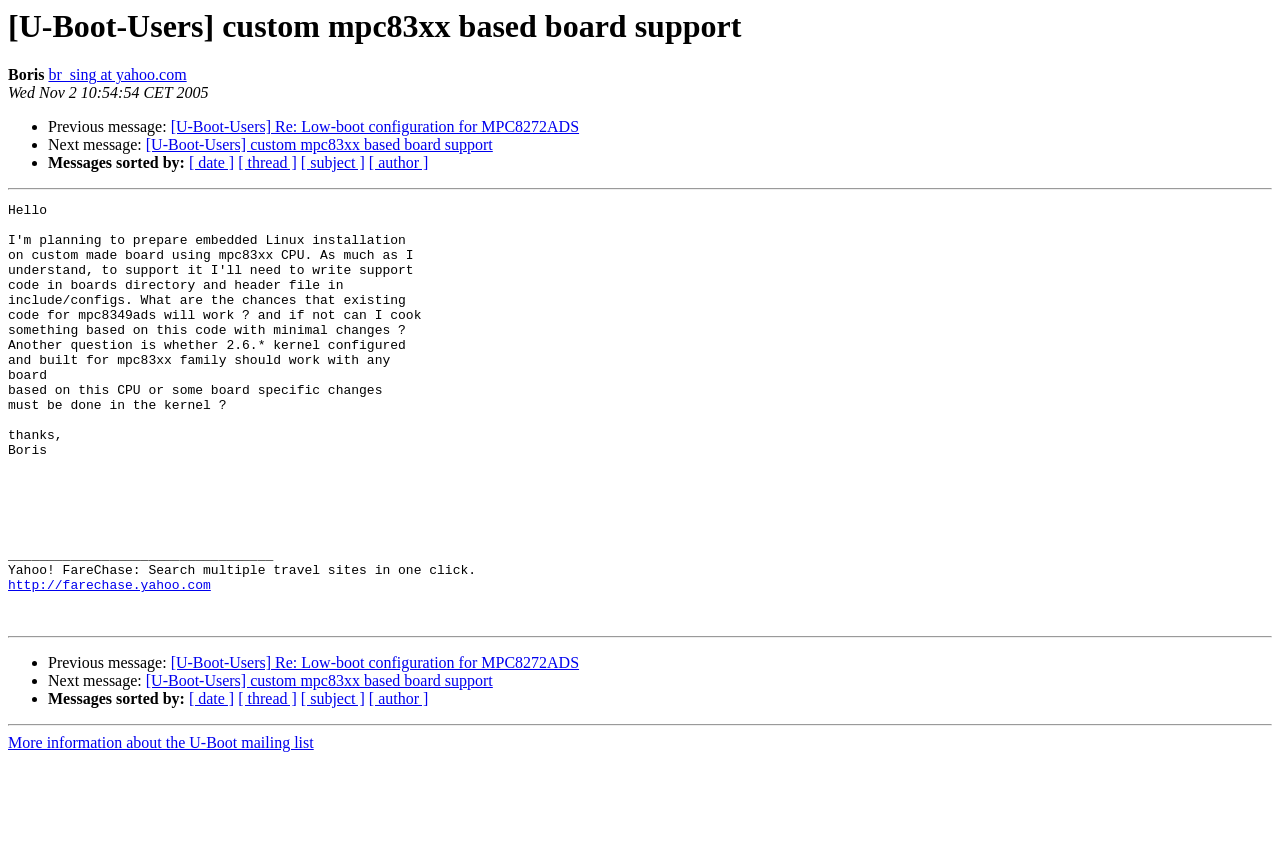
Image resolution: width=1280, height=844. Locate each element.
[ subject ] (333, 162)
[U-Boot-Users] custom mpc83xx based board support (319, 144)
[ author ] (399, 162)
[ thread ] (267, 162)
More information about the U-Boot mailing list (161, 826)
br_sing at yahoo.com (117, 74)
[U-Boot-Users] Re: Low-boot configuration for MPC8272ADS (375, 126)
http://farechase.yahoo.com (109, 662)
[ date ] (211, 162)
